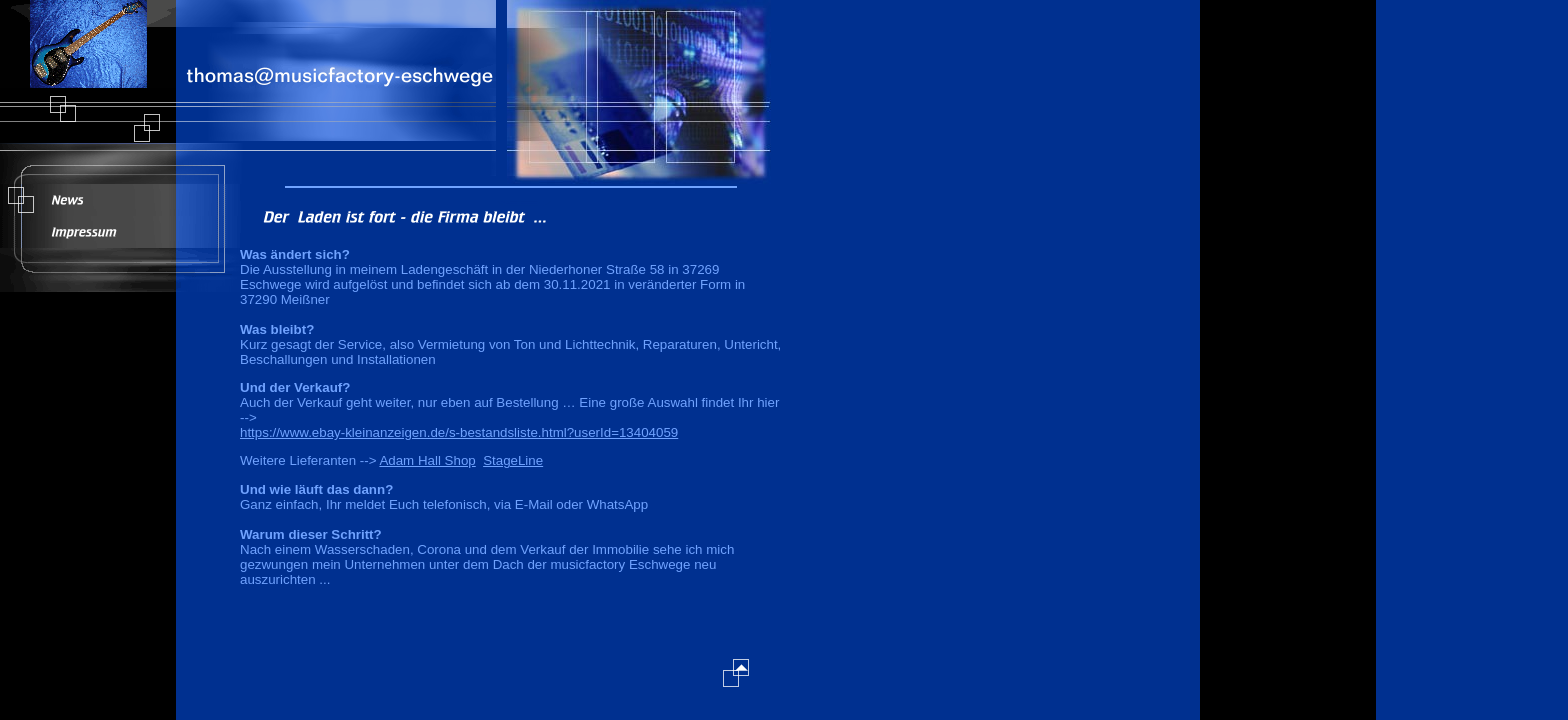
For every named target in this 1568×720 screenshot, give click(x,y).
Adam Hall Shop (427, 460)
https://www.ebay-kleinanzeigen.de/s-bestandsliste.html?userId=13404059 (459, 432)
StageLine (513, 460)
